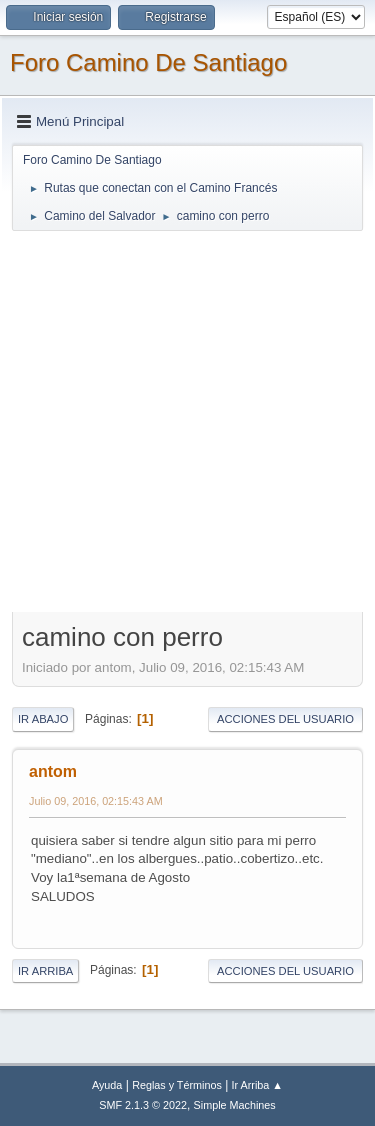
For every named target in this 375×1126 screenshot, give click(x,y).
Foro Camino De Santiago (148, 62)
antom (53, 771)
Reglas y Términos (177, 1085)
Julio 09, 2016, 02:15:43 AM (96, 801)
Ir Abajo (43, 719)
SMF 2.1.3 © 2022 (143, 1105)
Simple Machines (235, 1105)
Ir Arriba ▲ (257, 1085)
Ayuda (107, 1085)
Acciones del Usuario (285, 719)
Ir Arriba (45, 971)
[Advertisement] (187, 420)
